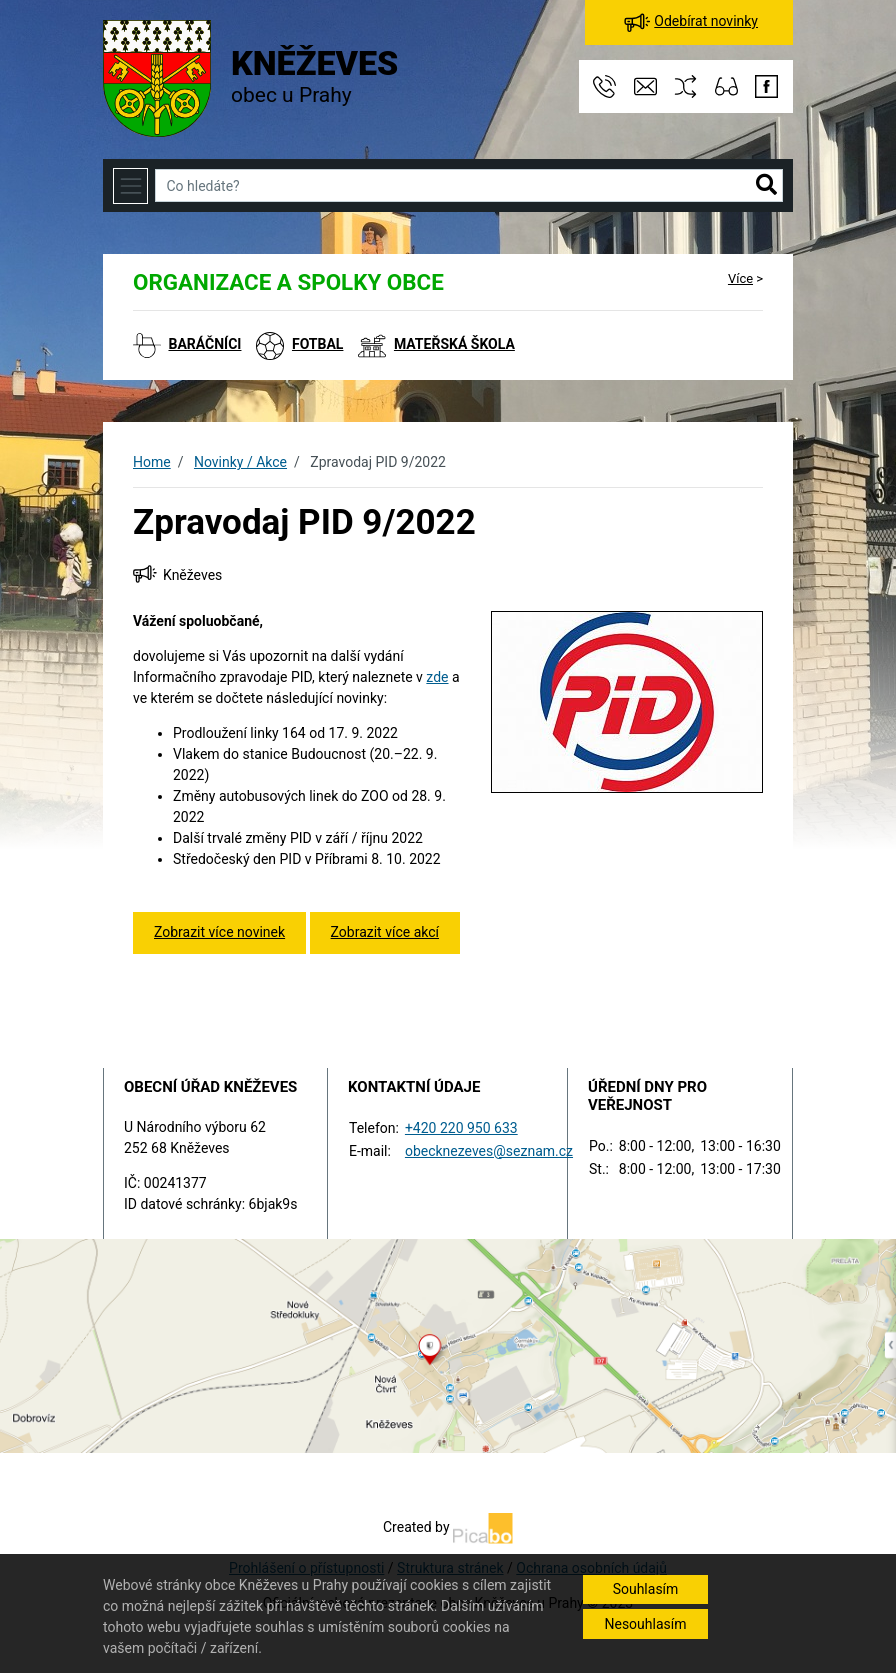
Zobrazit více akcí (385, 932)
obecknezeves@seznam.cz (489, 1151)
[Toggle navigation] (130, 185)
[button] (766, 186)
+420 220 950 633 (461, 1128)
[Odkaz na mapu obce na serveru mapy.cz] (448, 1344)
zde (437, 677)
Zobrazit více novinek (219, 932)
